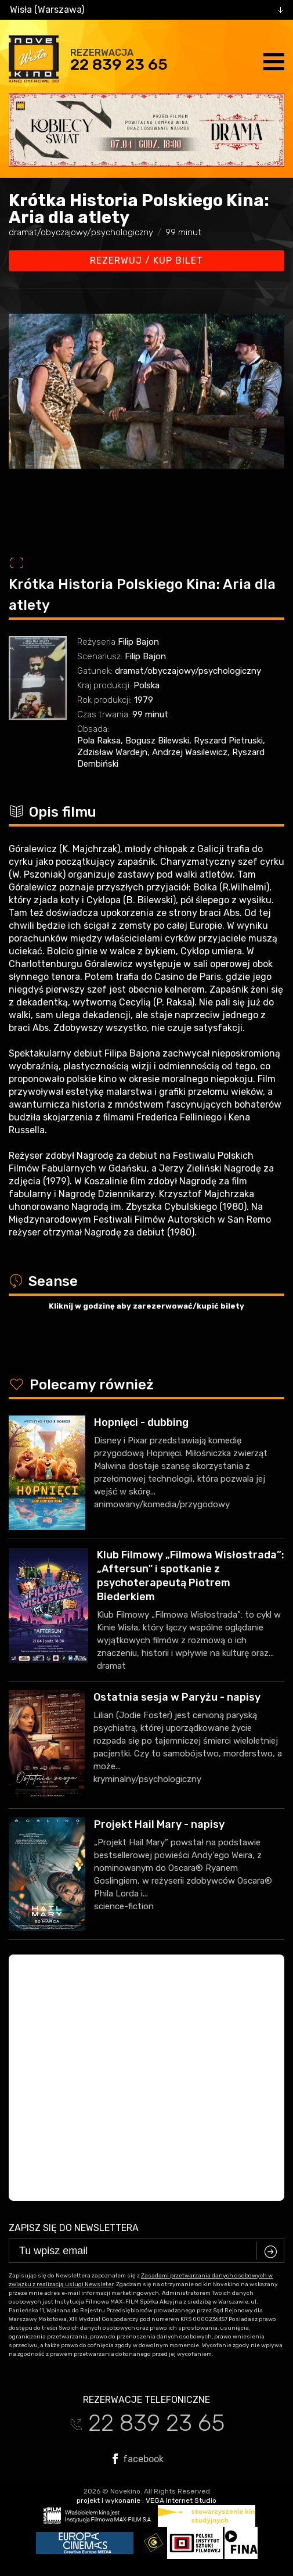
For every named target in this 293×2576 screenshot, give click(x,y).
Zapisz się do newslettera (74, 2227)
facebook (138, 2458)
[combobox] (146, 10)
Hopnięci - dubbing (141, 1422)
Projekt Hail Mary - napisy (159, 1824)
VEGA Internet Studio (181, 2500)
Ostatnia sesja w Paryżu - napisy (177, 1697)
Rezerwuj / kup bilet (146, 260)
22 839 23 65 (119, 64)
